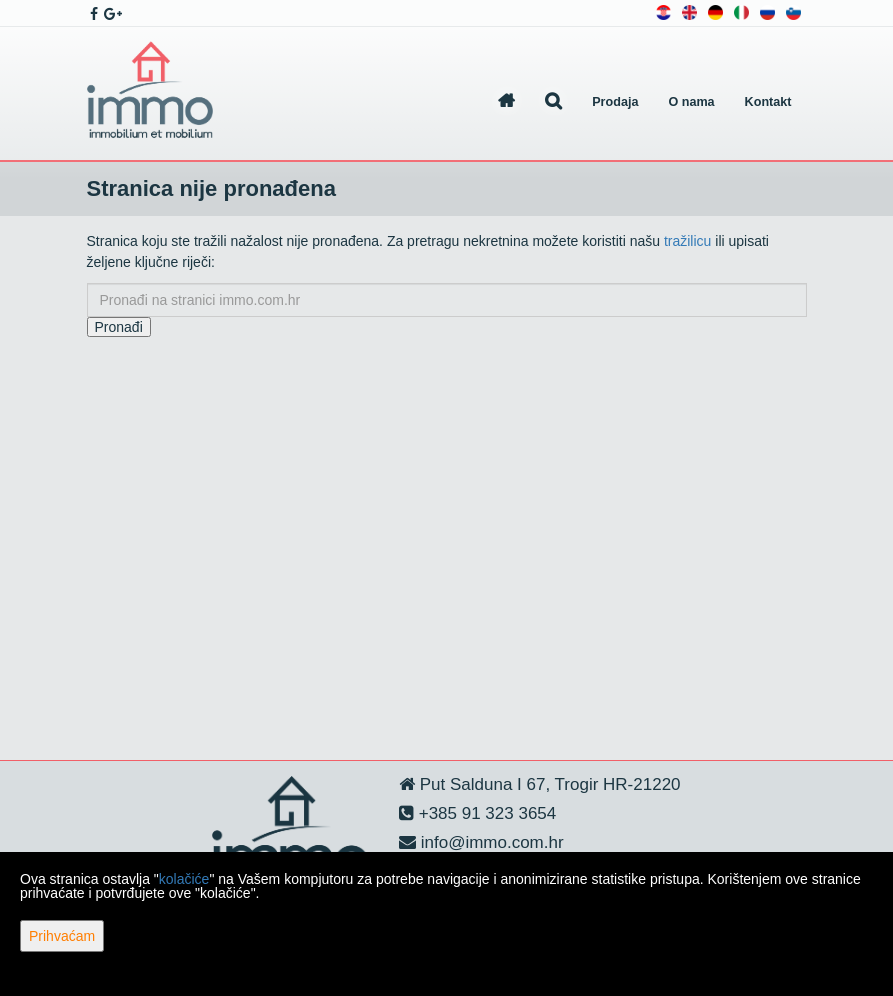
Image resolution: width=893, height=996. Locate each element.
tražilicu (687, 241)
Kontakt (768, 102)
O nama (691, 102)
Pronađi (119, 327)
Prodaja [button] (615, 102)
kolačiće (184, 879)
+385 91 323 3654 (485, 813)
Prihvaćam (62, 936)
